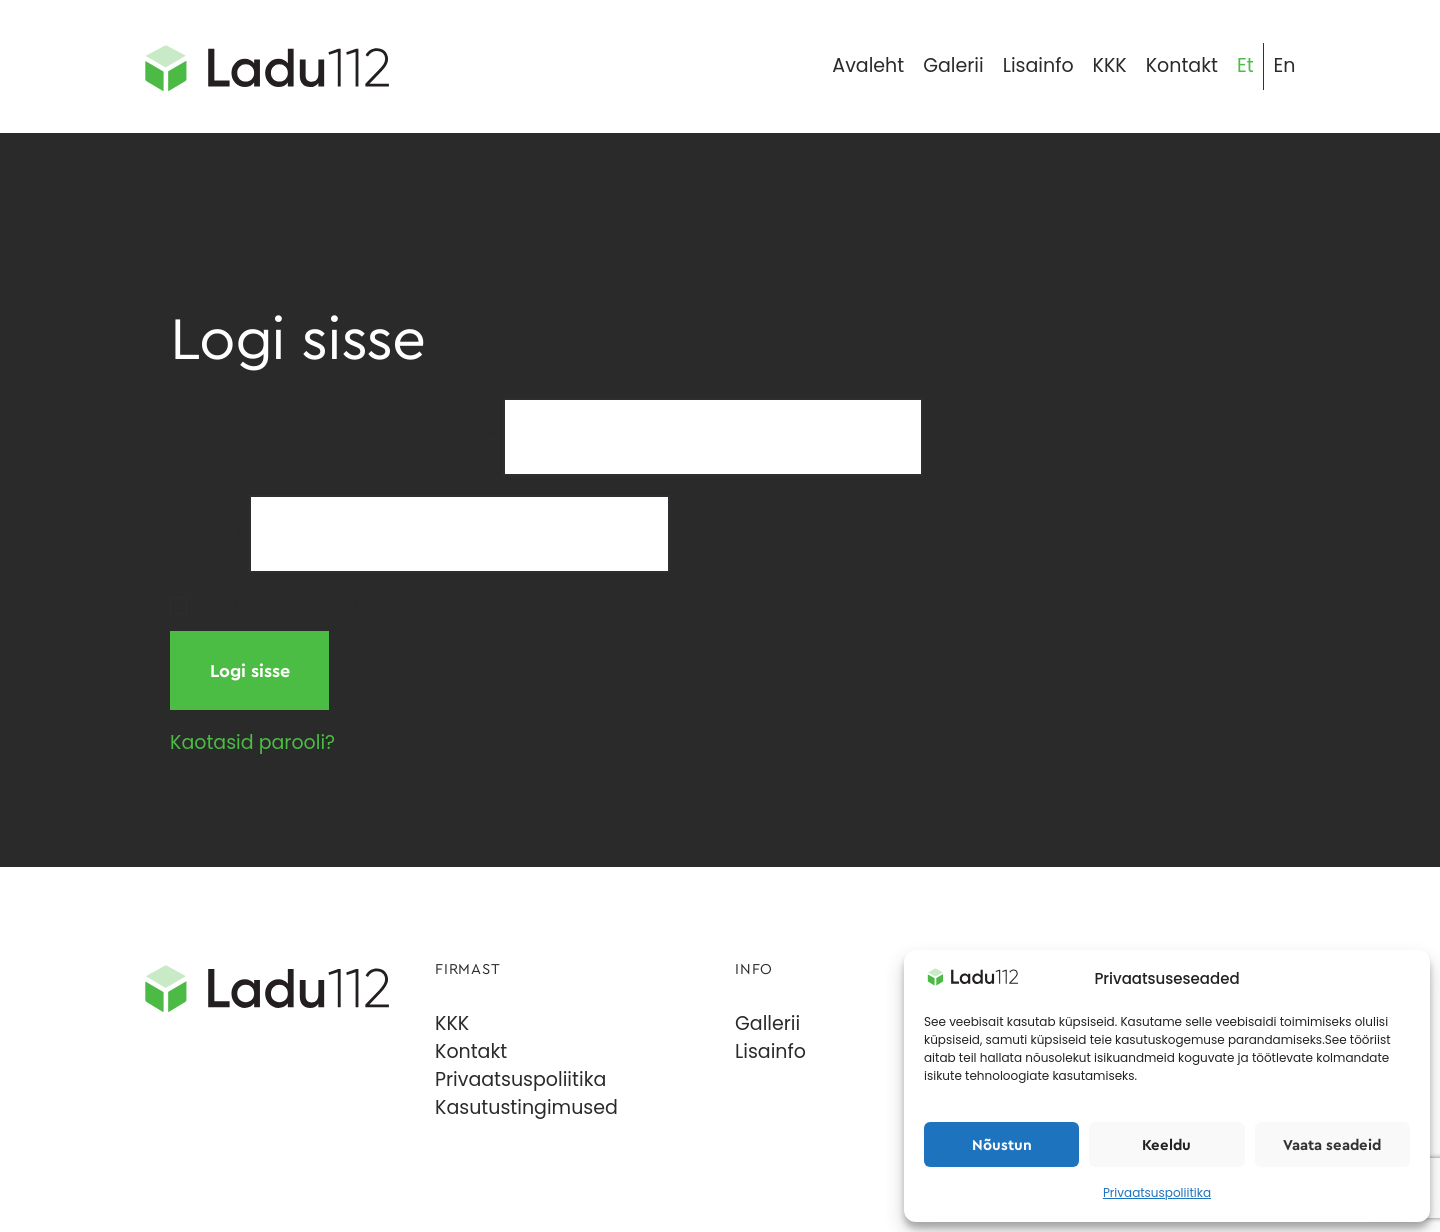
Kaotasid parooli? (252, 742)
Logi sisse (250, 671)
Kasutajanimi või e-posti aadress (334, 436)
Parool (207, 533)
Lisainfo (770, 1051)
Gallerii (767, 1023)
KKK (452, 1023)
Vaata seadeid (1332, 1145)
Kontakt (471, 1051)
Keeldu (1166, 1145)
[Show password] (1217, 555)
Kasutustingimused (526, 1107)
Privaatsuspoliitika (1157, 1192)
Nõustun (1002, 1145)
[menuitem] (1245, 67)
